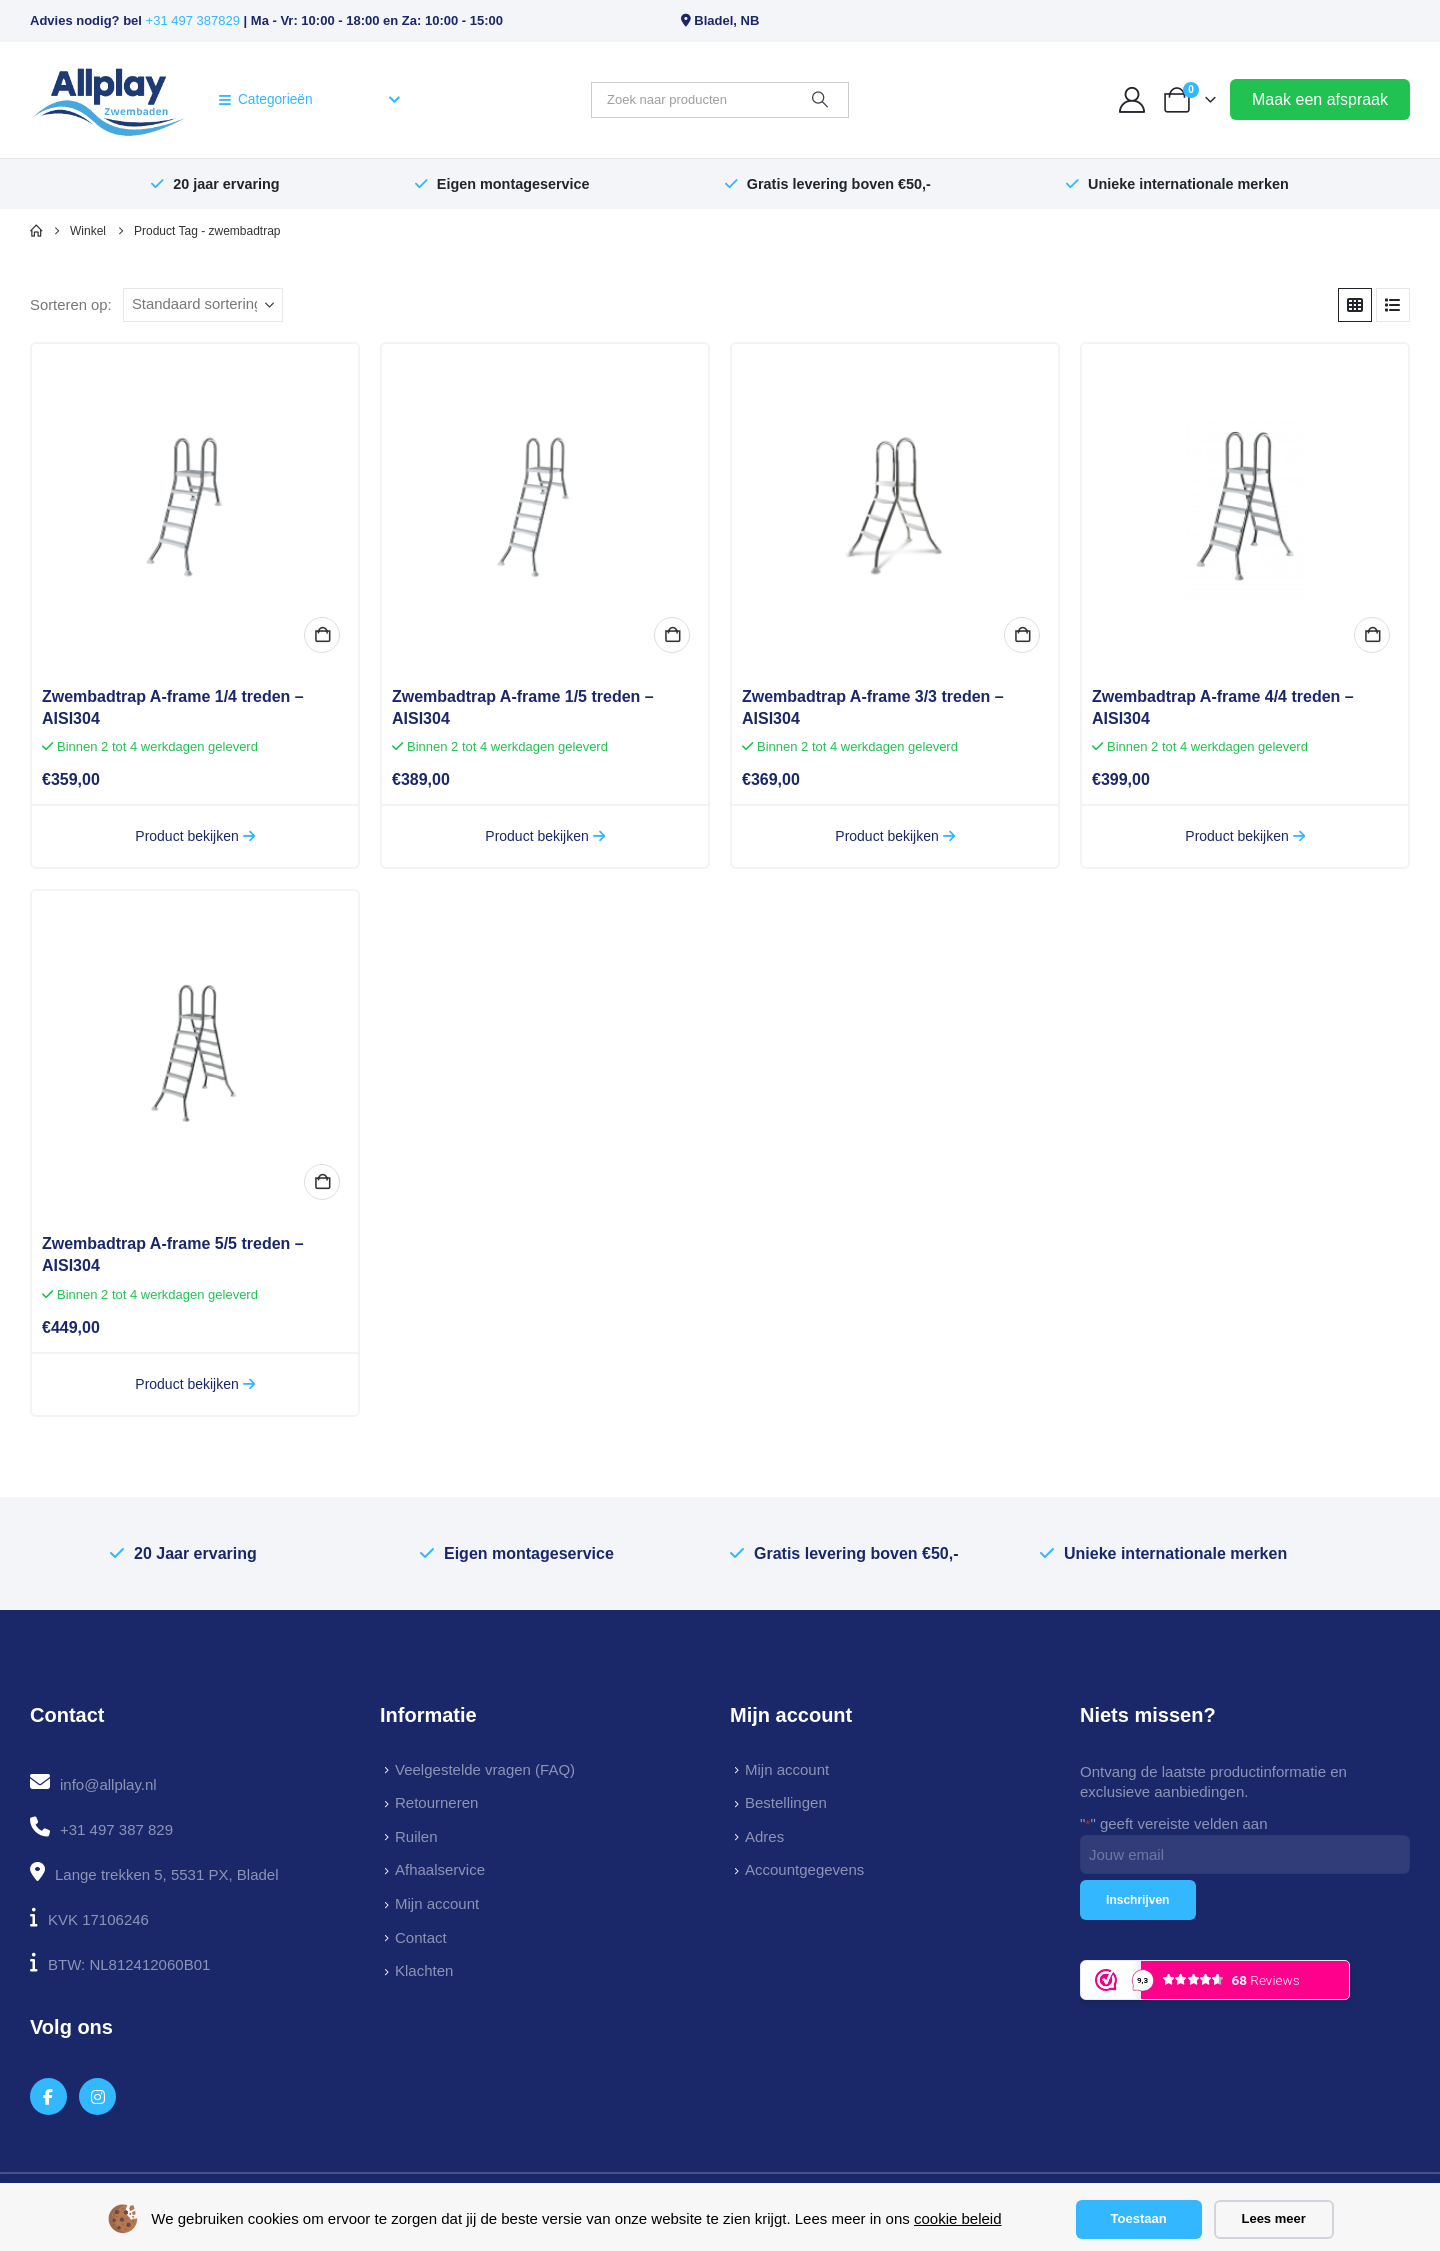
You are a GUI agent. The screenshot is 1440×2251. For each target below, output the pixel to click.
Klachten (424, 1970)
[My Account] (1132, 100)
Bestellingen (786, 1802)
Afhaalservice (440, 1869)
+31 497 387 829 (116, 1829)
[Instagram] (97, 2096)
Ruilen (416, 1836)
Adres (764, 1836)
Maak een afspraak (1320, 99)
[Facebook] (48, 2096)
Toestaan (1139, 2218)
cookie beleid (958, 2218)
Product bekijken (194, 836)
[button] (1355, 305)
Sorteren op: (71, 305)
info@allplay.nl (108, 1784)
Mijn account (437, 1903)
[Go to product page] (195, 507)
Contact (421, 1937)
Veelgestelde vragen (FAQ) (485, 1769)
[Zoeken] (820, 100)
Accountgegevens (804, 1869)
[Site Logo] (108, 100)
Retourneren (436, 1802)
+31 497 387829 (193, 20)
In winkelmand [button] (322, 635)
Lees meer (1273, 2218)
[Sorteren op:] (203, 305)
